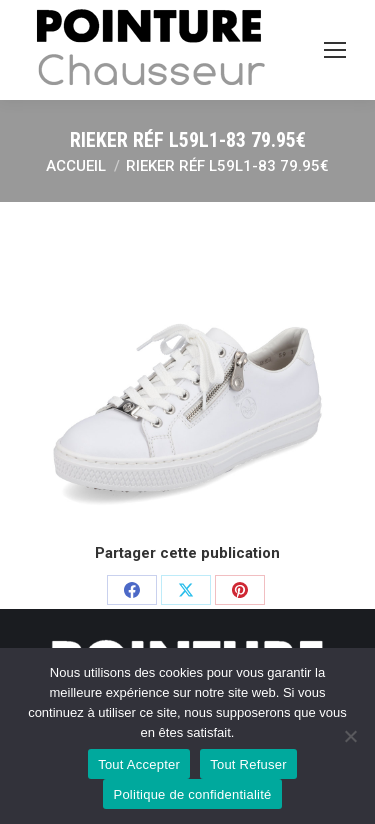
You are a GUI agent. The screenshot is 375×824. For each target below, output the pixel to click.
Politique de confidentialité (192, 794)
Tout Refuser (248, 764)
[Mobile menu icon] (335, 50)
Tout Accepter (139, 764)
